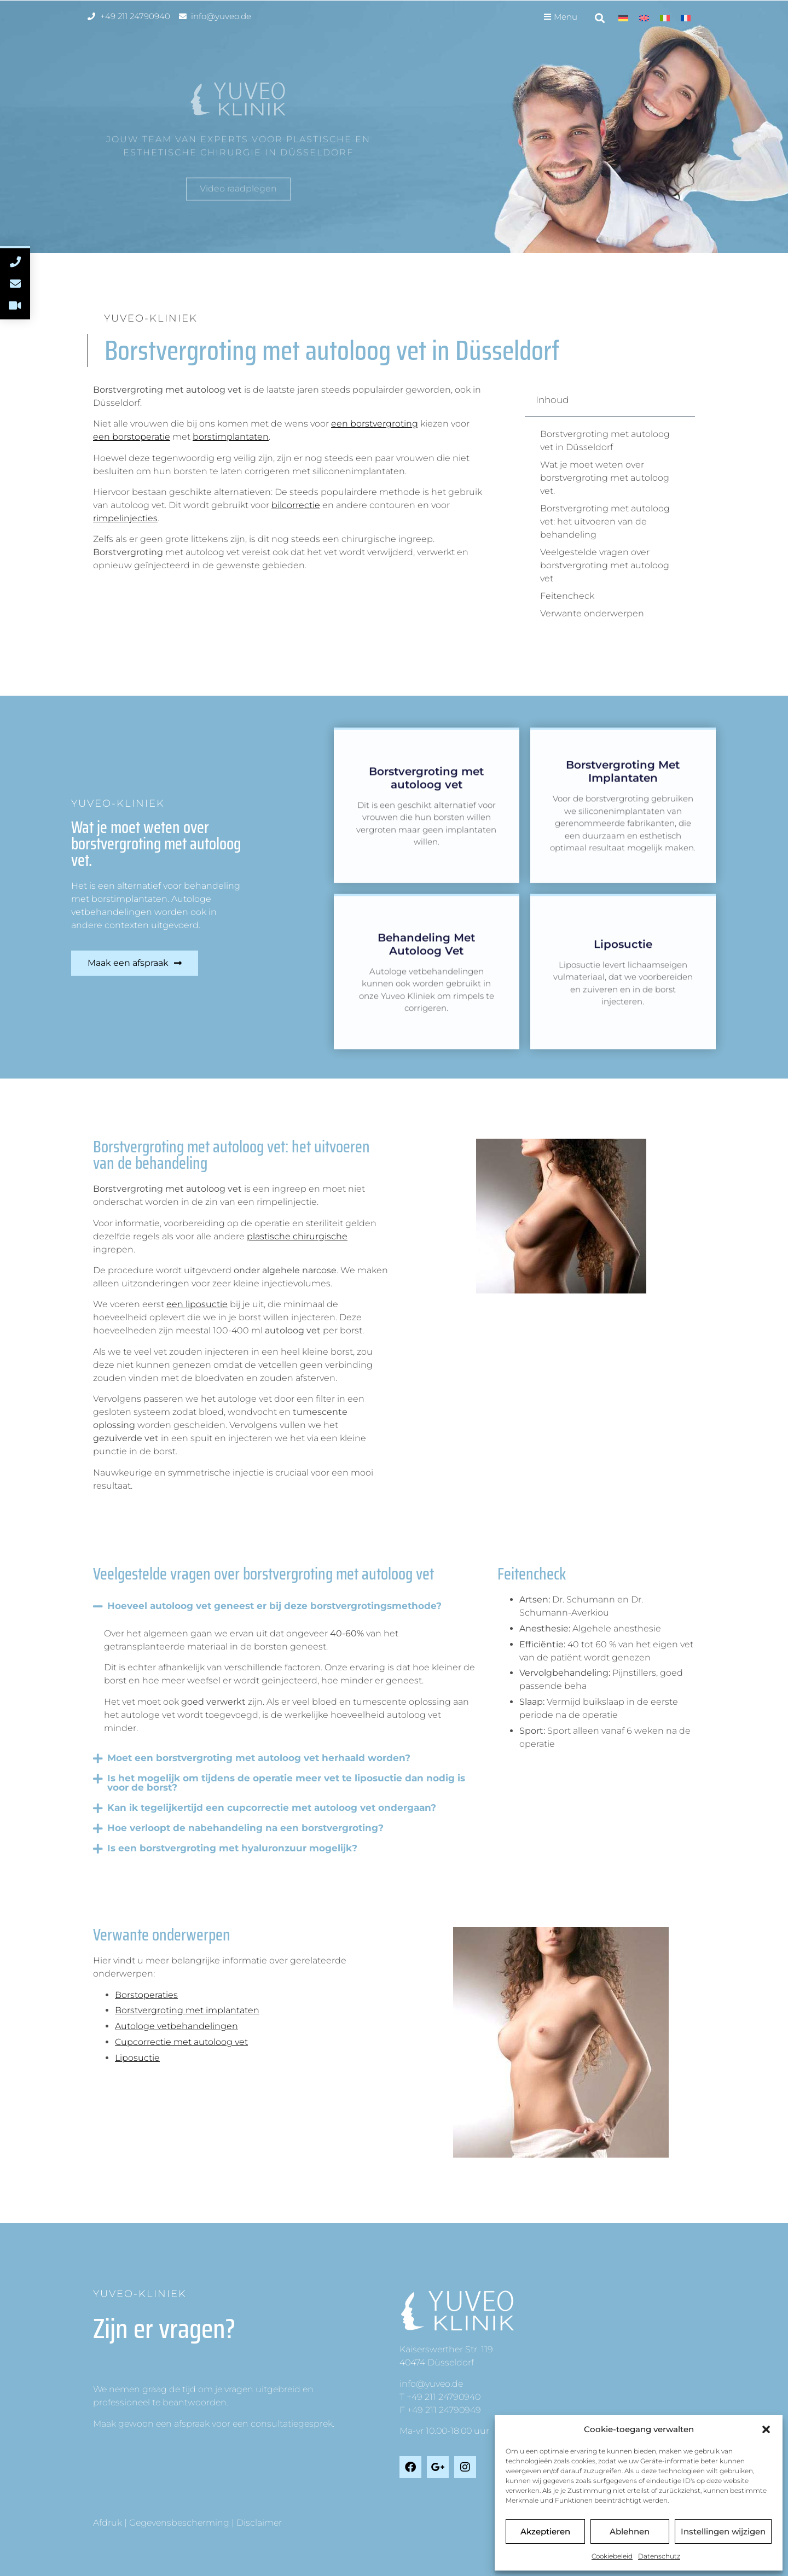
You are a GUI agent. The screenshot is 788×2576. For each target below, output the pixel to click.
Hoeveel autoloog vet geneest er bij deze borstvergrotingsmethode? (274, 1605)
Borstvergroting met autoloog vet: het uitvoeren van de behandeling (605, 521)
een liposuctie (197, 1304)
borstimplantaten (231, 437)
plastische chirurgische (297, 1236)
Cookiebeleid (612, 2556)
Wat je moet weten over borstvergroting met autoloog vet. (604, 477)
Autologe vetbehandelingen (176, 2026)
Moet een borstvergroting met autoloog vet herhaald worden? (258, 1757)
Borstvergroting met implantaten (187, 2010)
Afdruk (107, 2522)
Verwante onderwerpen (592, 613)
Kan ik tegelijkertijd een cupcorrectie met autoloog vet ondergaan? (271, 1807)
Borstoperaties (146, 1995)
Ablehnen (630, 2531)
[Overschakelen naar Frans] (685, 17)
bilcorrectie (295, 505)
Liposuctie (137, 2058)
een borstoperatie (131, 437)
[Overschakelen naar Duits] (623, 17)
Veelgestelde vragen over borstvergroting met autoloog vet (604, 565)
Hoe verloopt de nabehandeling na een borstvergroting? (245, 1827)
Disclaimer (259, 2522)
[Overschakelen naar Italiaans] (664, 17)
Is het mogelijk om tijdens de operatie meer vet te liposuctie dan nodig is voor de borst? (286, 1783)
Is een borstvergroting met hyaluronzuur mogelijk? (232, 1848)
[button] (766, 2429)
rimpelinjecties (125, 518)
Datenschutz (659, 2556)
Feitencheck (567, 596)
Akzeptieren (545, 2531)
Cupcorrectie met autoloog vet (181, 2042)
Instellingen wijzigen (723, 2531)
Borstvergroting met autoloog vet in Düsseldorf (605, 440)
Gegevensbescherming (179, 2522)
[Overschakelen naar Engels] (644, 17)
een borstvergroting (374, 423)
